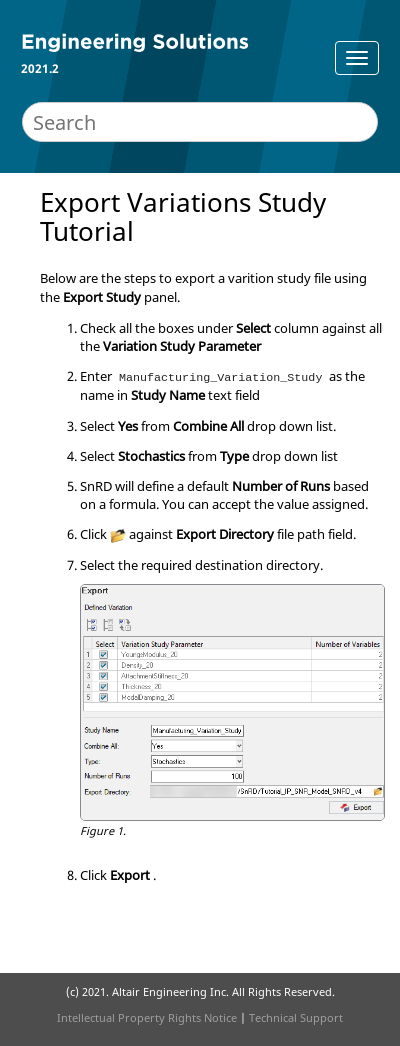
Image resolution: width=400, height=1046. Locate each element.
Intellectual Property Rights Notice (147, 1017)
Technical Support (296, 1017)
